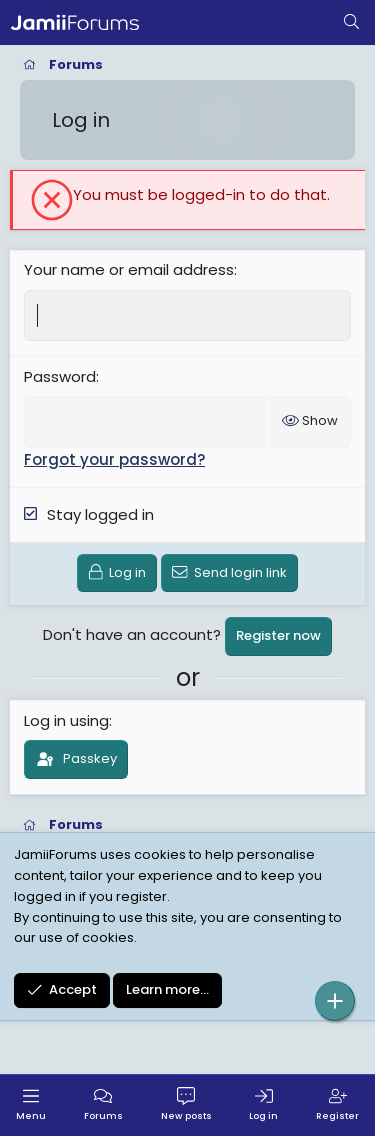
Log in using (66, 720)
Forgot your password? (114, 459)
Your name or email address (129, 269)
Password (60, 376)
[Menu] (31, 1105)
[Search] (351, 23)
